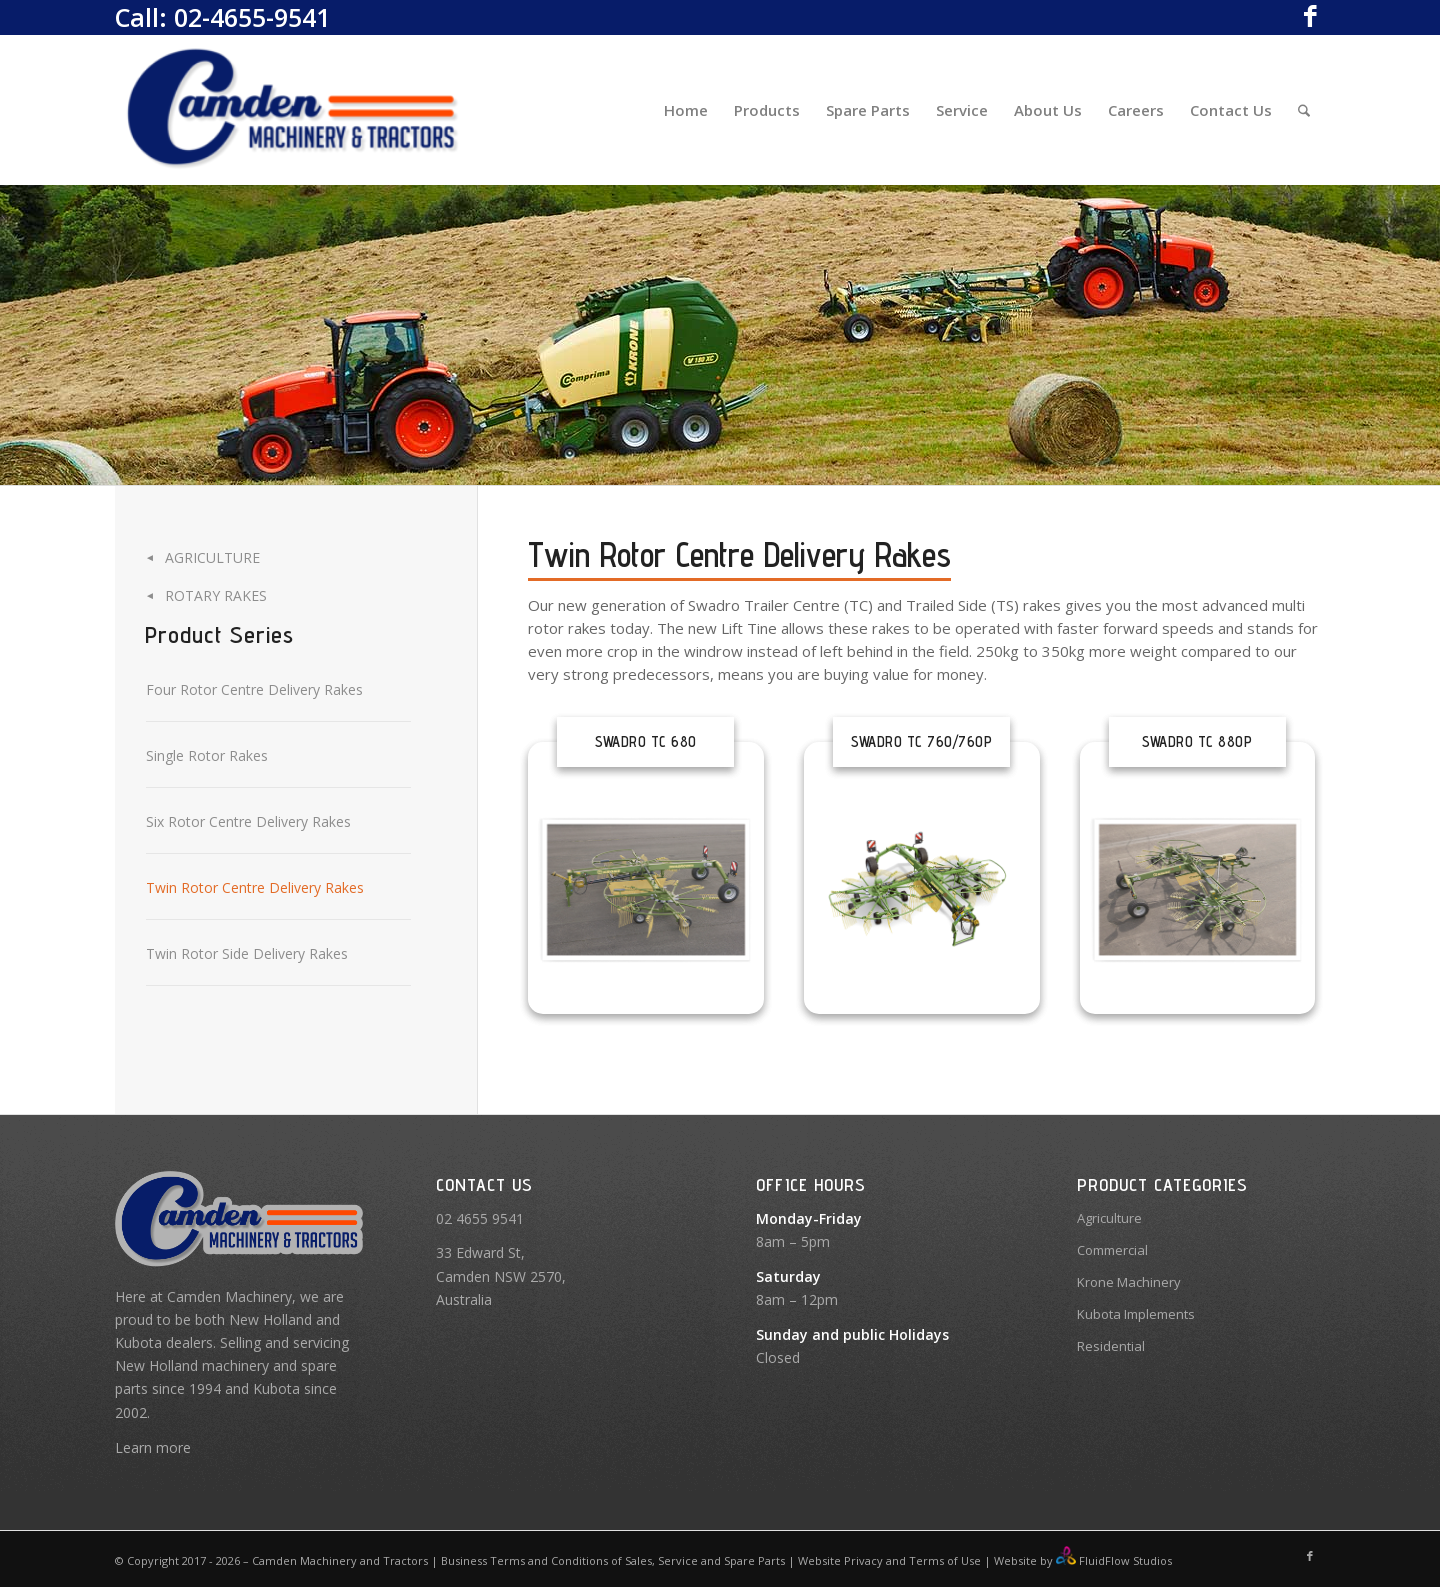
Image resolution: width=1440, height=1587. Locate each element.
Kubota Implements (1136, 1314)
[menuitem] (686, 110)
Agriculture (212, 557)
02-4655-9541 (252, 17)
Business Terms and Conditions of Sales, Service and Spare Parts (611, 1560)
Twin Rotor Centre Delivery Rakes (255, 887)
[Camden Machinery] (294, 110)
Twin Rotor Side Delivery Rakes (247, 953)
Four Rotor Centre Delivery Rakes (254, 689)
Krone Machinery (1129, 1282)
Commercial (1112, 1250)
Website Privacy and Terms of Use (889, 1560)
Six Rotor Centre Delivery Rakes (248, 821)
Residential (1111, 1346)
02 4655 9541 (480, 1218)
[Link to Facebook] (1310, 15)
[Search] (1304, 110)
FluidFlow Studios (1125, 1560)
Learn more (153, 1447)
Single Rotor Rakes (207, 755)
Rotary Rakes (216, 595)
